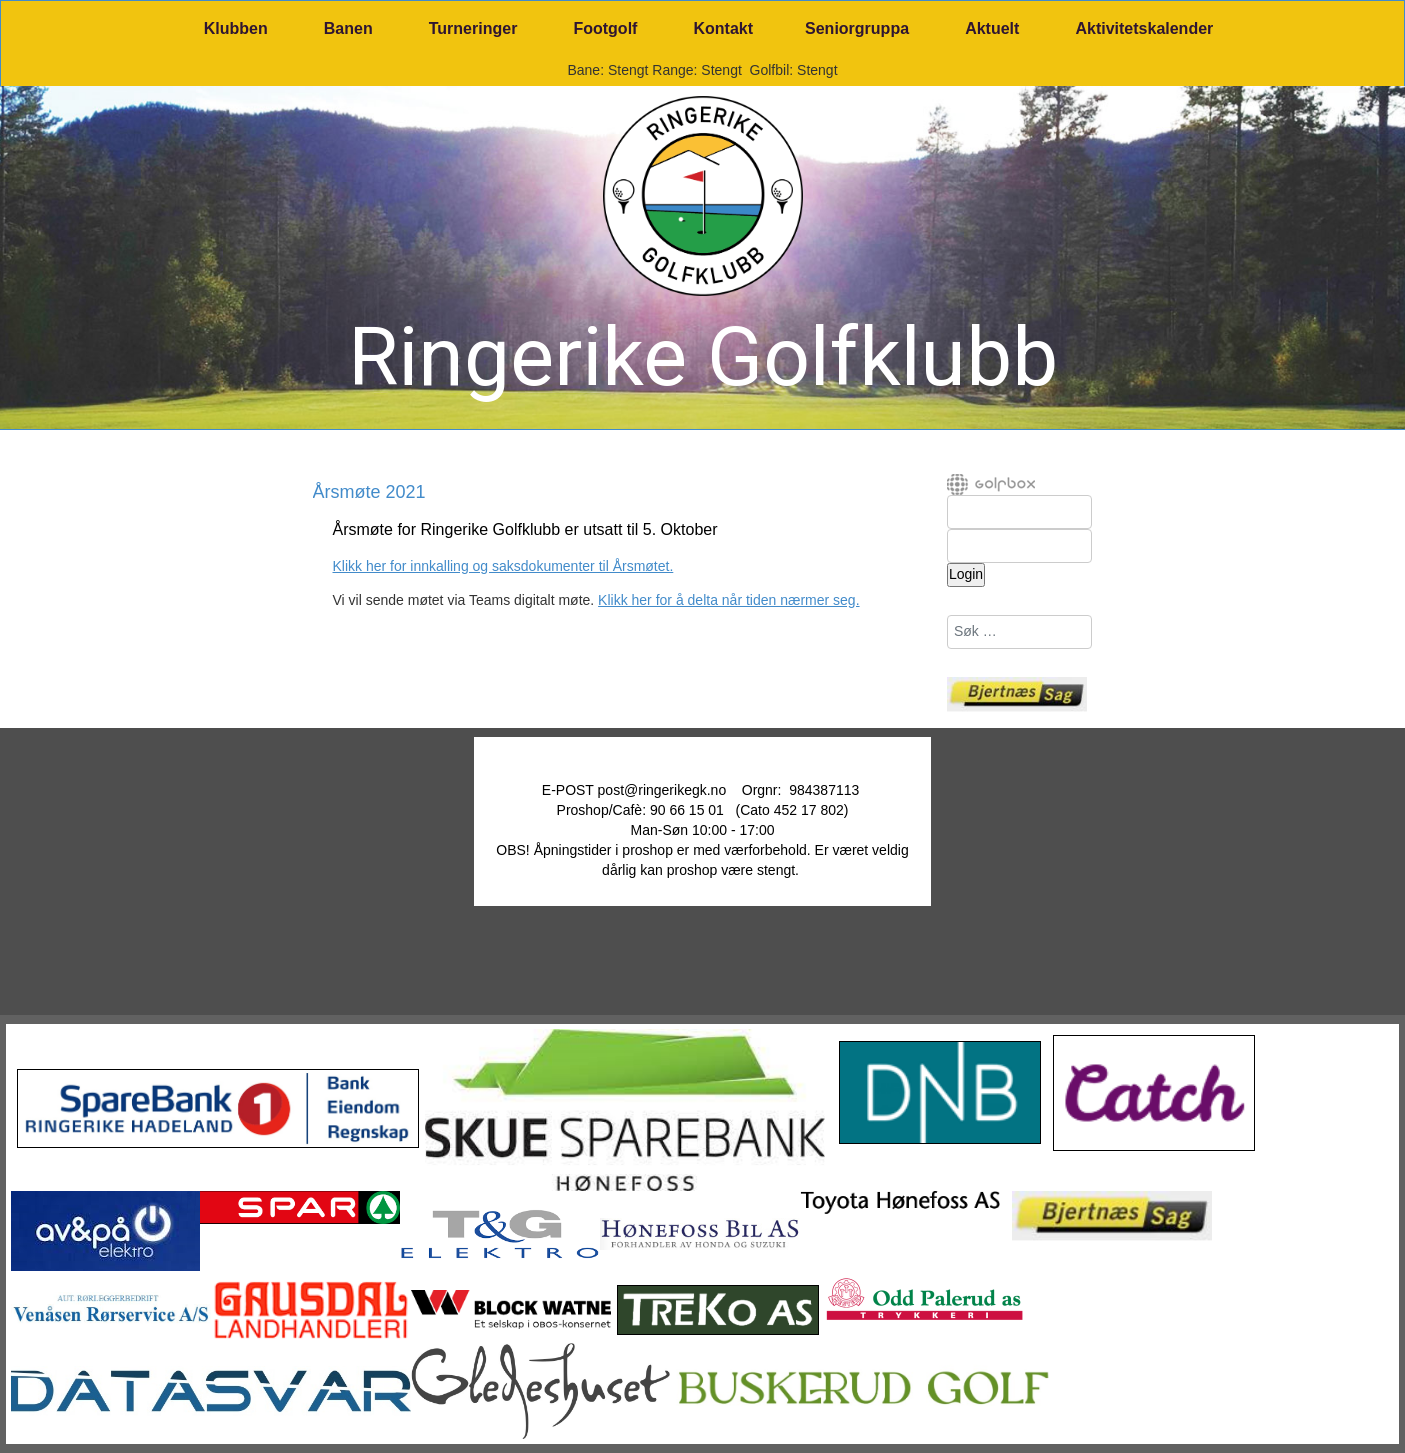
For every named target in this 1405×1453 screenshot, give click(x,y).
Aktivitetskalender (1144, 28)
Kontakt (723, 28)
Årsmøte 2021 (369, 493)
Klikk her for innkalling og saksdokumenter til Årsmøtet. (503, 566)
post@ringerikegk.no (662, 790)
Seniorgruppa (857, 28)
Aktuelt (992, 28)
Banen (348, 28)
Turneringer (473, 28)
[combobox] (1019, 632)
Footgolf (605, 28)
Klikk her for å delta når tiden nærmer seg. (728, 600)
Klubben (236, 28)
